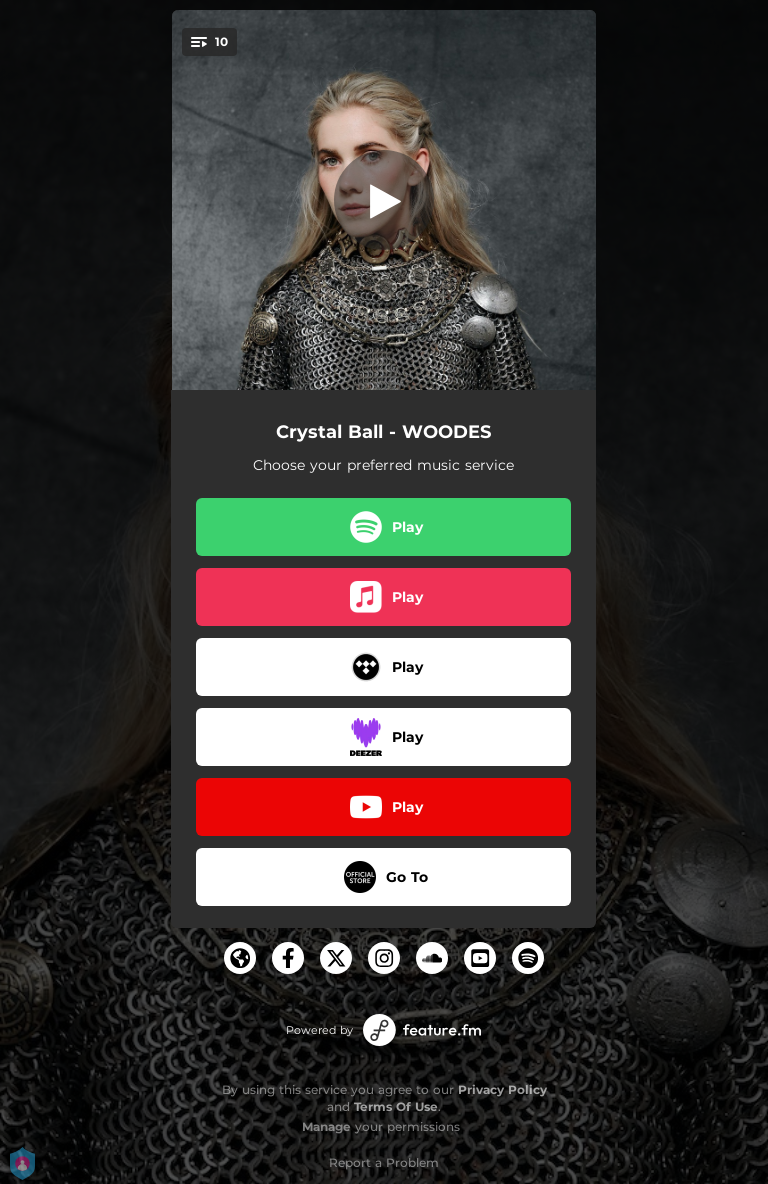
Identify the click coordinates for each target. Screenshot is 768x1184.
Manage (326, 1126)
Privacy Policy (502, 1089)
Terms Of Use (396, 1106)
